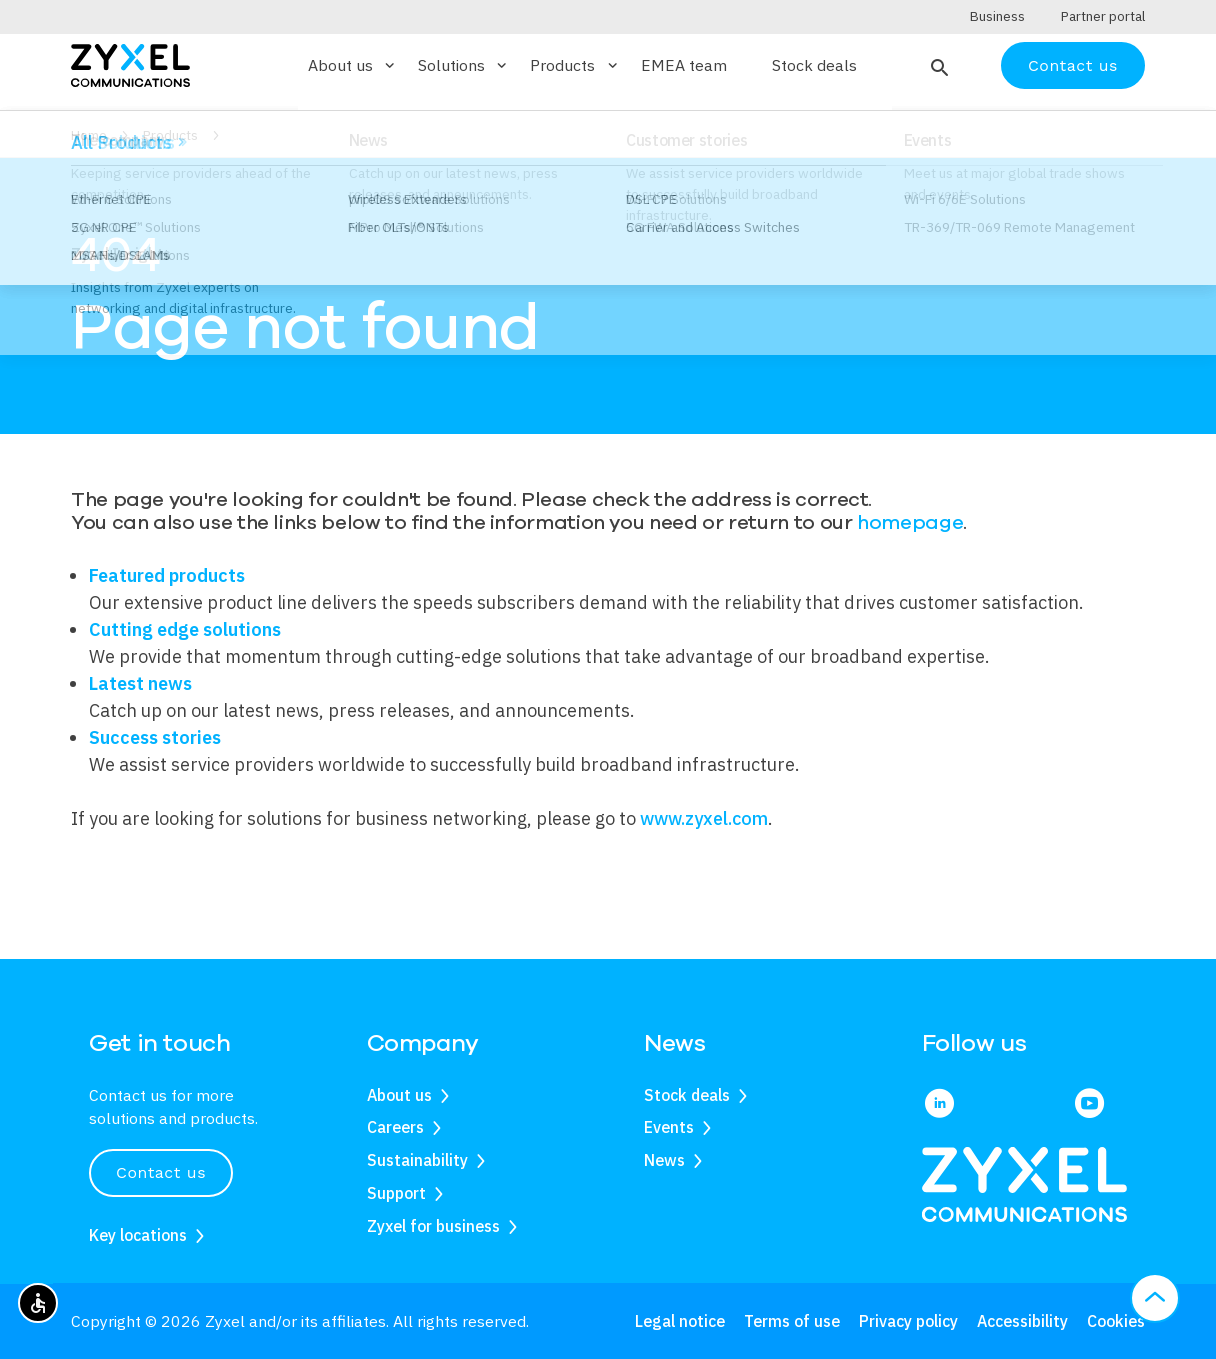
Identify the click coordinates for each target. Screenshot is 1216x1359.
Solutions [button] (464, 103)
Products (170, 173)
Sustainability (417, 1161)
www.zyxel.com (704, 855)
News (664, 1161)
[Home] (130, 101)
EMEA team (684, 103)
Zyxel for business (433, 1226)
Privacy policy (908, 1321)
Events (669, 1128)
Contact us (1073, 102)
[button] (937, 103)
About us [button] (353, 103)
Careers (395, 1128)
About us (399, 1095)
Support (396, 1193)
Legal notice (680, 1321)
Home (89, 173)
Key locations (138, 1235)
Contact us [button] (161, 1173)
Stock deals (814, 103)
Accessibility (1022, 1321)
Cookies (1116, 1321)
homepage (910, 560)
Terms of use (792, 1321)
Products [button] (575, 103)
